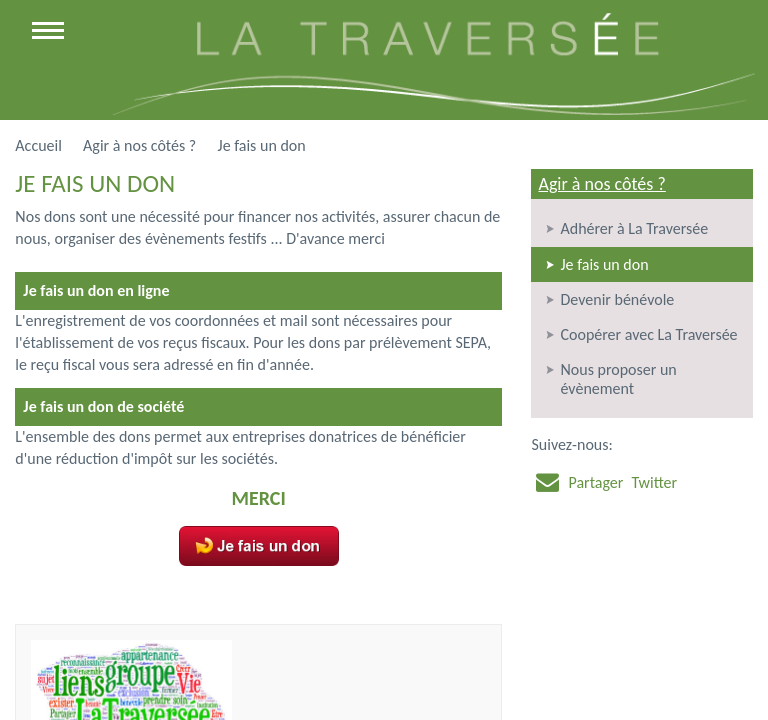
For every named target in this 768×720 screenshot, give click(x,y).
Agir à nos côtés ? (601, 184)
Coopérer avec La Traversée (648, 334)
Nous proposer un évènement (618, 379)
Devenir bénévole (617, 299)
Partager (595, 482)
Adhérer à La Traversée (634, 228)
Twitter (654, 482)
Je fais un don (604, 264)
